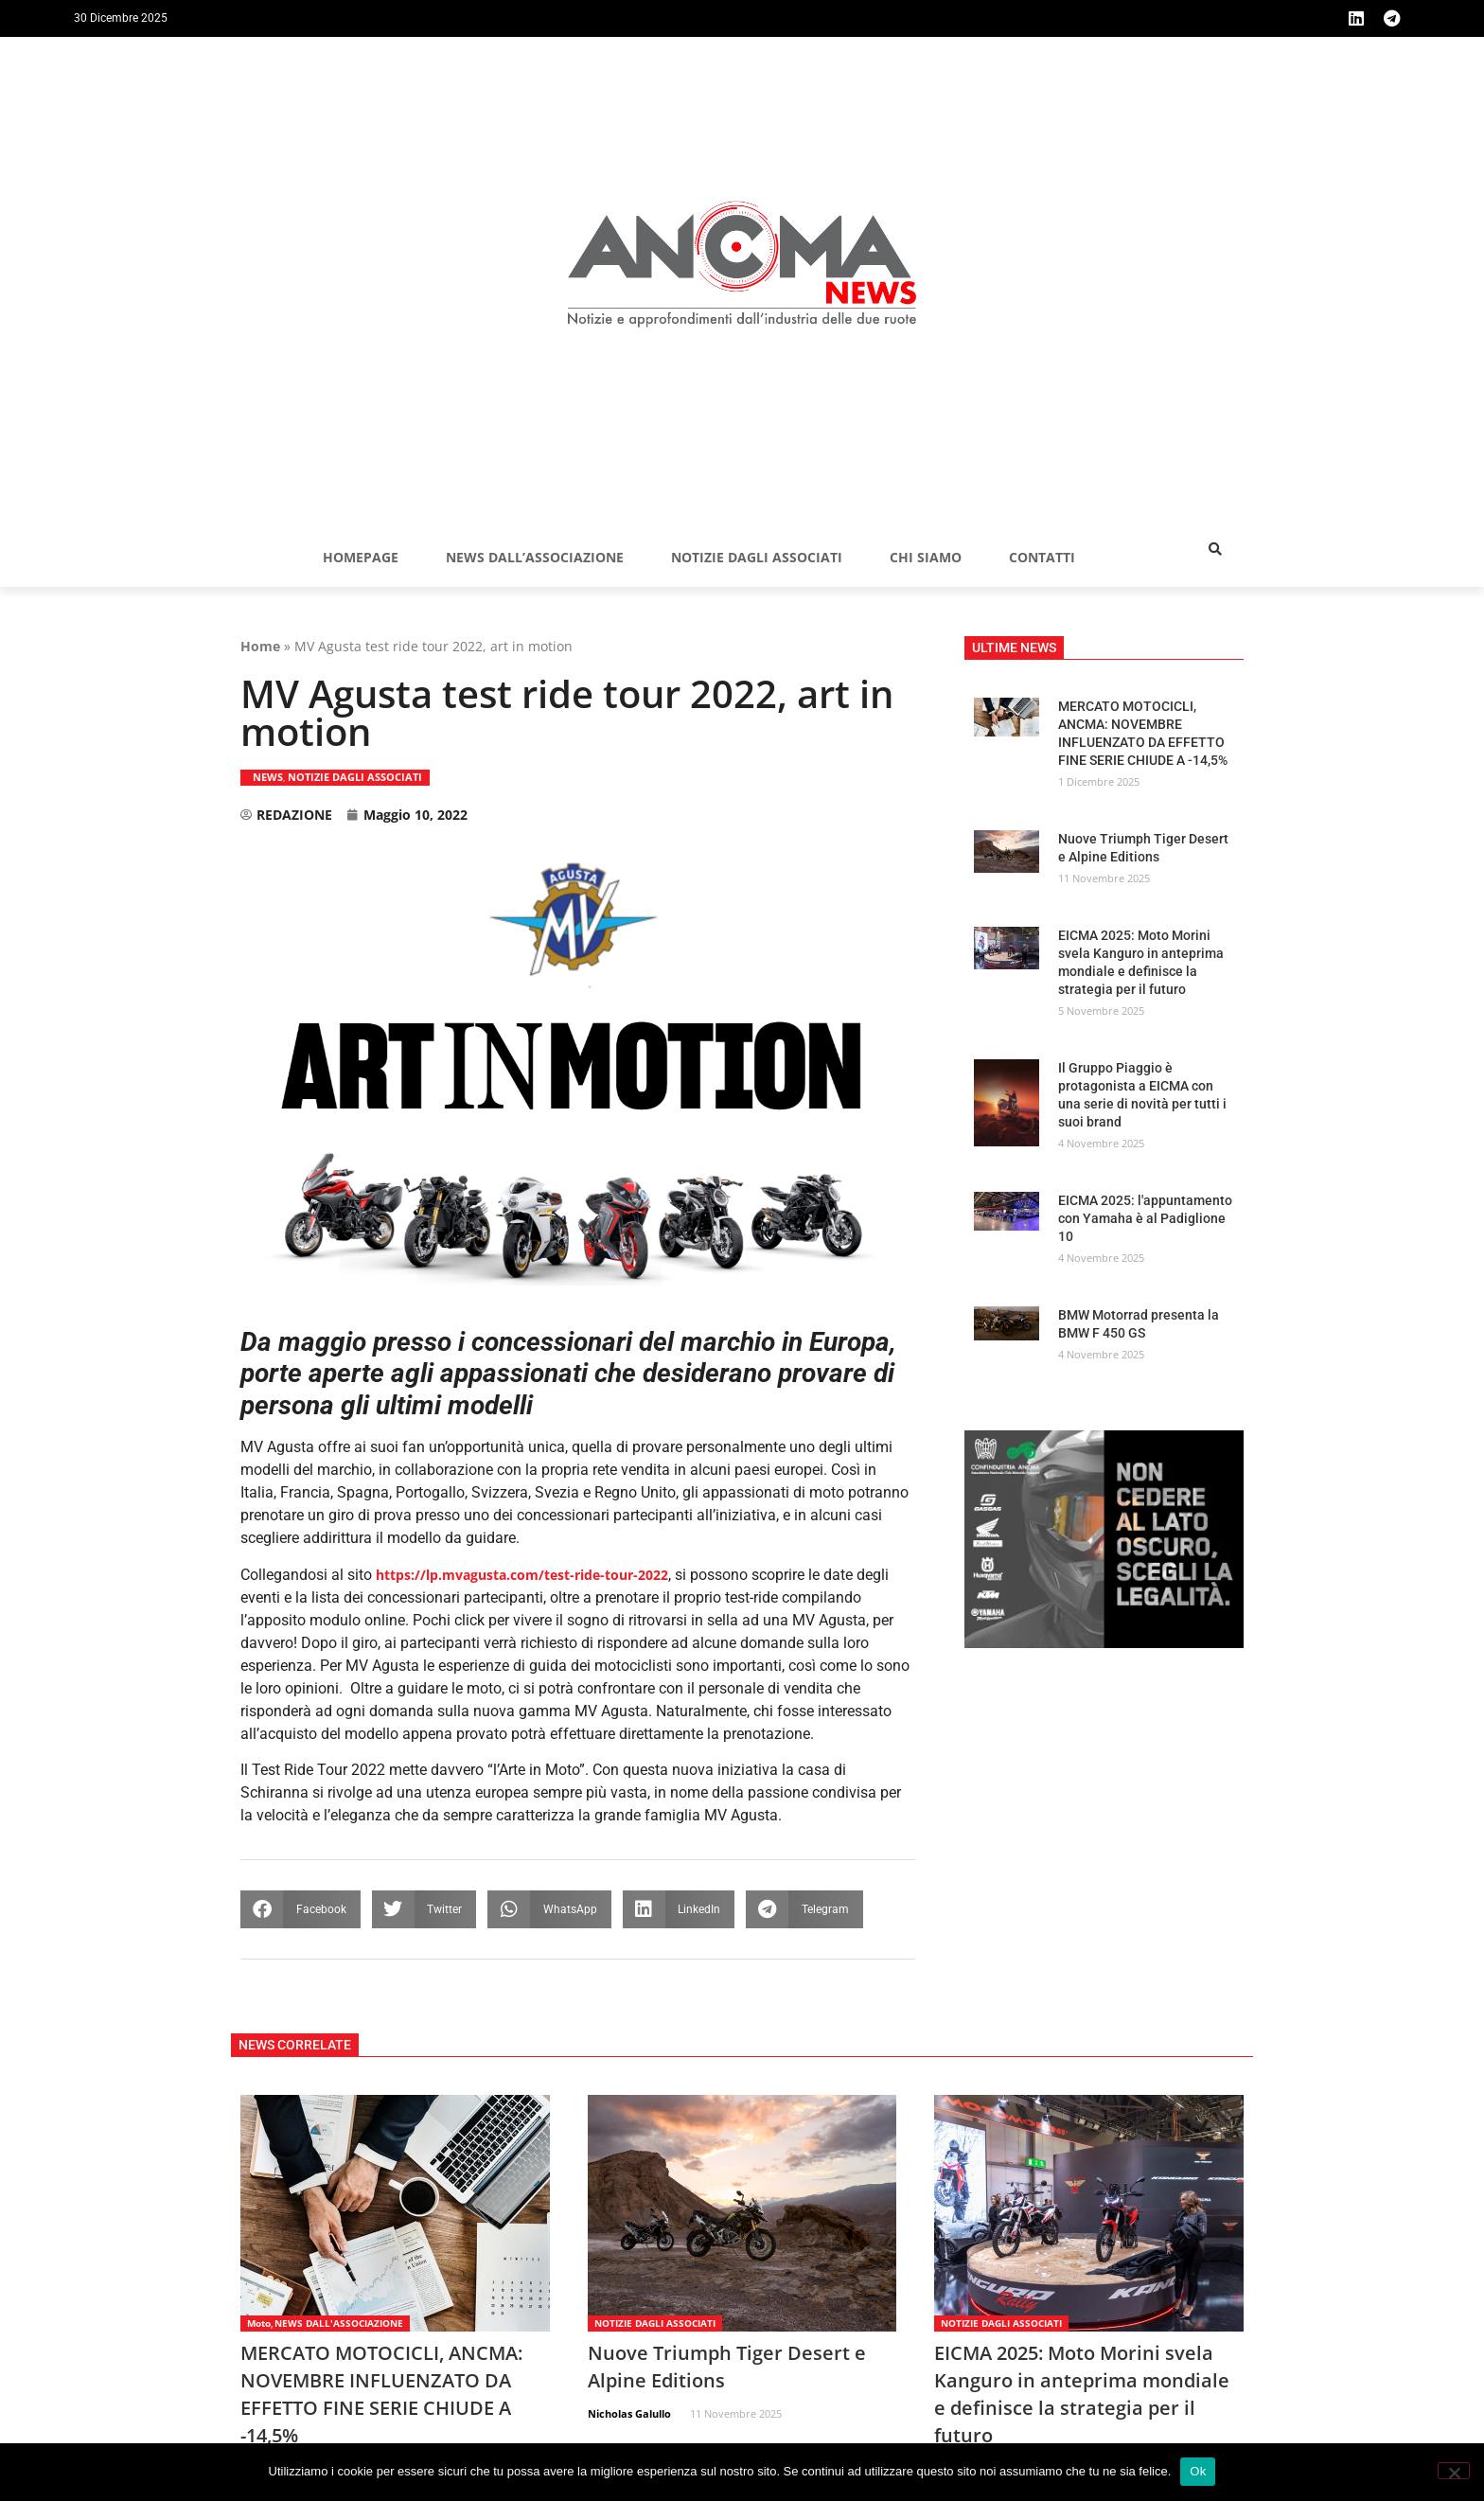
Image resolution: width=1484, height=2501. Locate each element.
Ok (1198, 2471)
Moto (259, 2323)
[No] (1454, 2470)
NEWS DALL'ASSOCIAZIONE (338, 2323)
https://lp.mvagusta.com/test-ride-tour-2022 (522, 1575)
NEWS (268, 777)
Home (260, 646)
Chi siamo (926, 557)
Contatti (1042, 557)
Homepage (360, 557)
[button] (1215, 549)
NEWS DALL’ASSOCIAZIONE (535, 557)
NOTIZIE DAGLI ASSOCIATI (756, 557)
